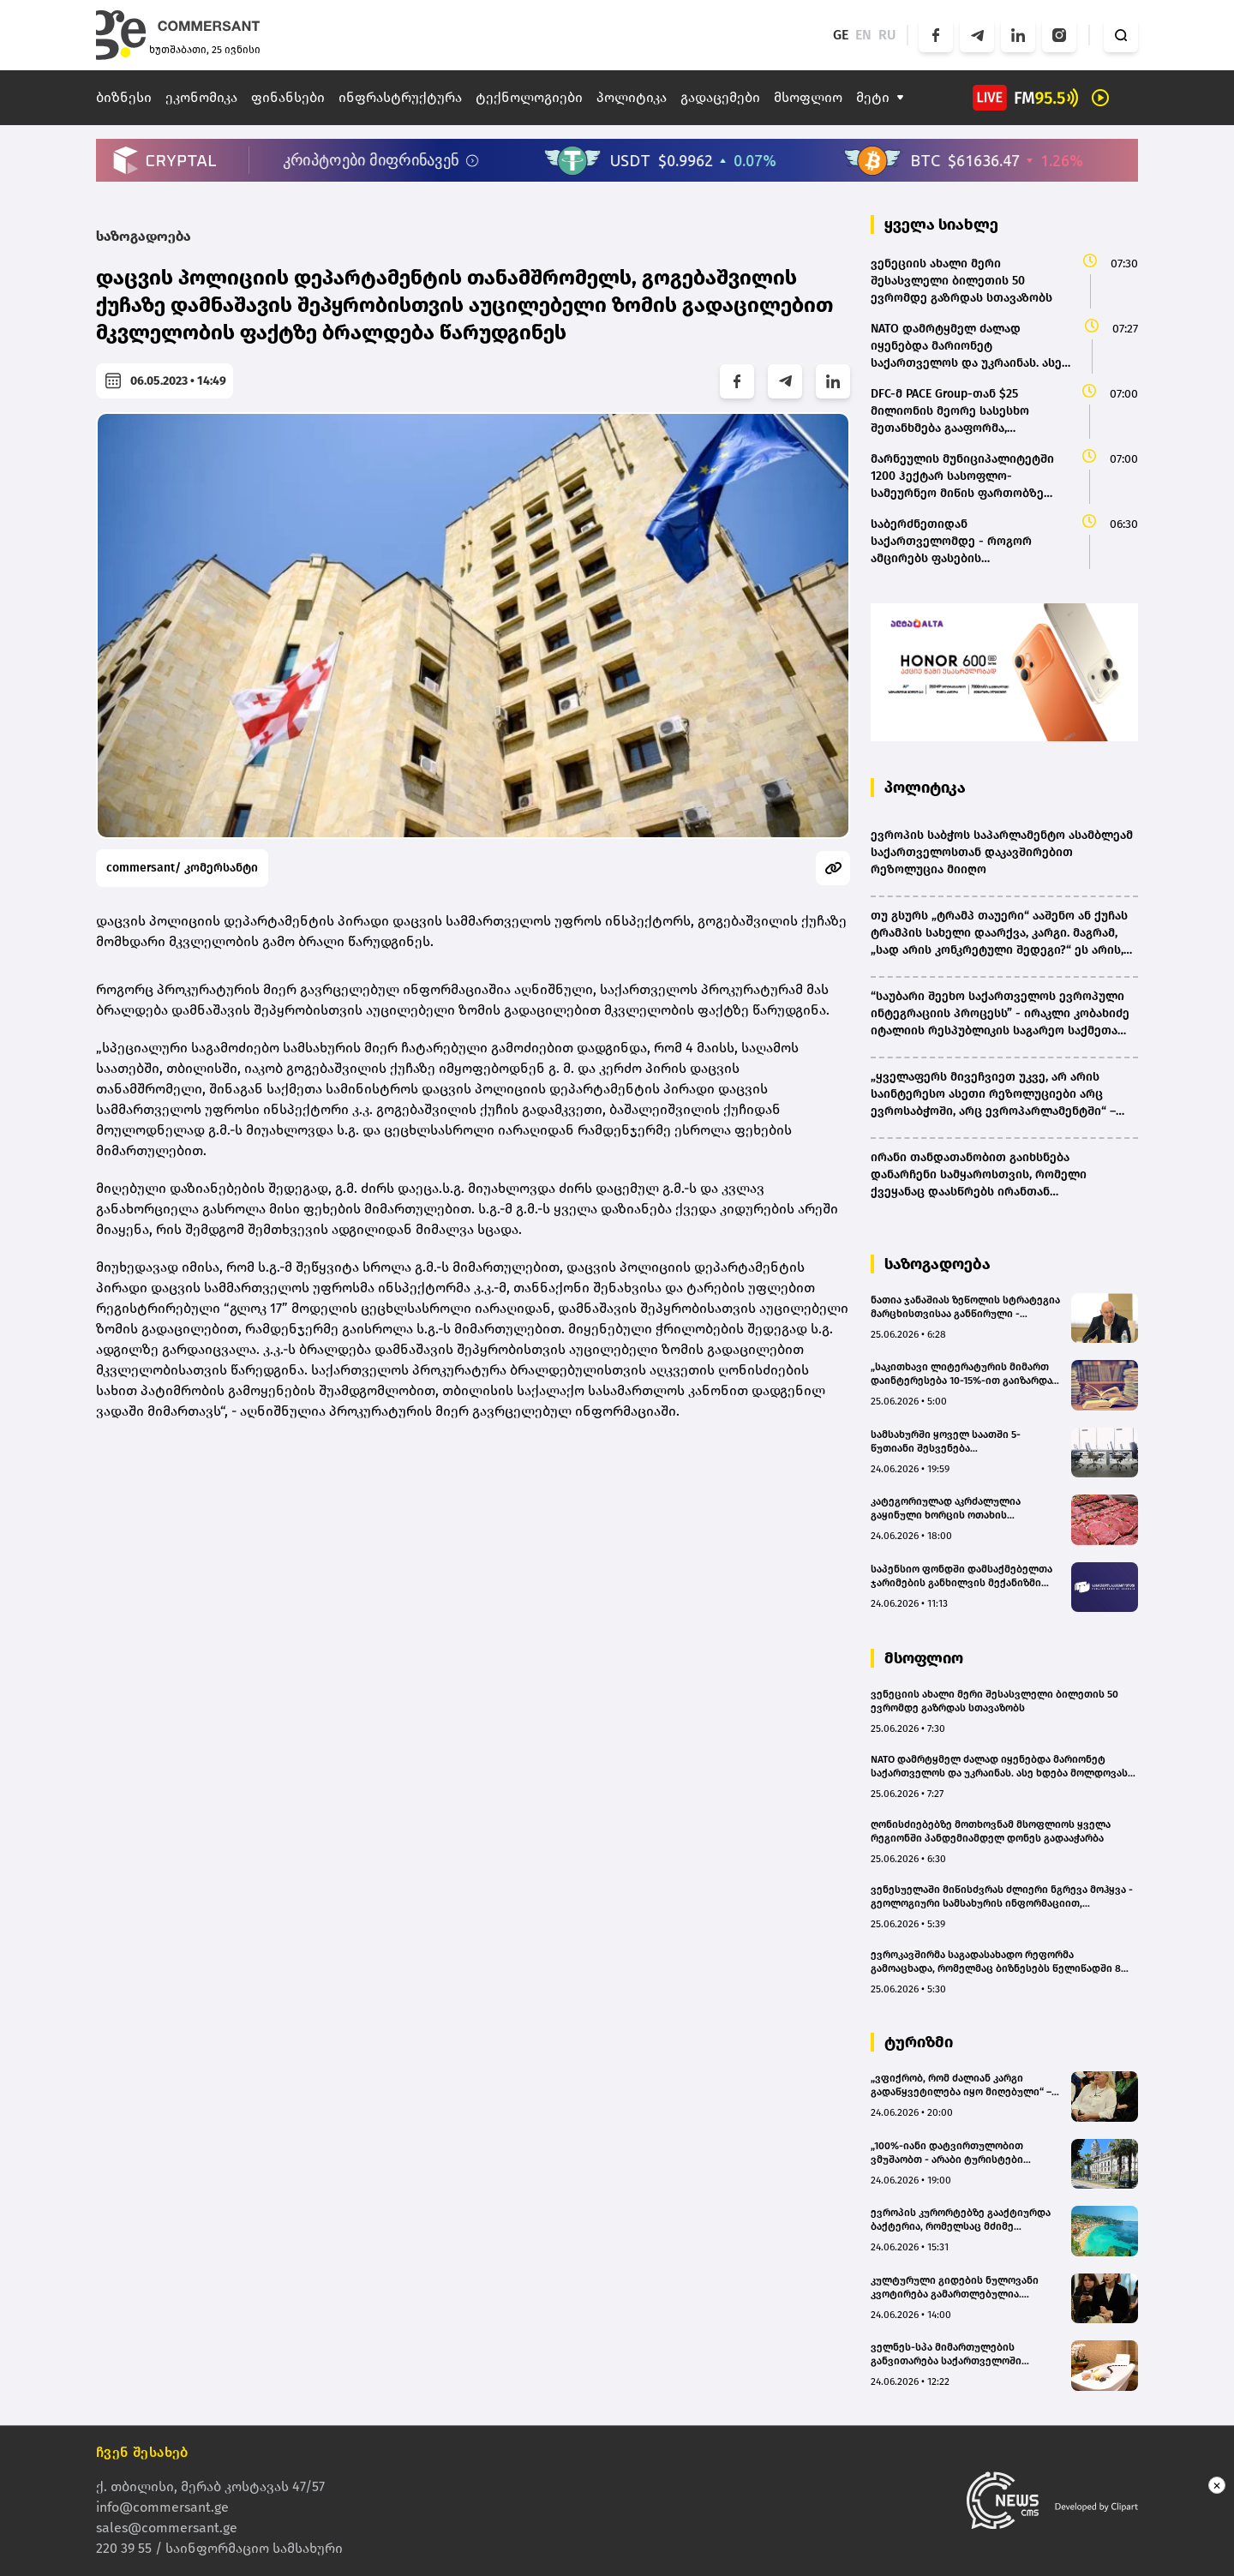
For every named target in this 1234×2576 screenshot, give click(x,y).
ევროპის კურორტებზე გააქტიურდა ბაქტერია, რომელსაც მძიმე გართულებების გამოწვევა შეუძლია (963, 2220)
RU (887, 35)
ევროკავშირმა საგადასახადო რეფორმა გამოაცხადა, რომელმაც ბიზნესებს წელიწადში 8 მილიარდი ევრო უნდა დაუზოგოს (996, 1962)
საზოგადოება (143, 236)
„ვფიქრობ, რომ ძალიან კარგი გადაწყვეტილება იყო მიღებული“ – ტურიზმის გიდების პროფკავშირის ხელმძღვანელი (961, 2085)
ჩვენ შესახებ (142, 2452)
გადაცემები (720, 97)
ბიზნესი (124, 97)
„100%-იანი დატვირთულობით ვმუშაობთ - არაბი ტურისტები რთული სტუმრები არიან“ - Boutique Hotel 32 (961, 2153)
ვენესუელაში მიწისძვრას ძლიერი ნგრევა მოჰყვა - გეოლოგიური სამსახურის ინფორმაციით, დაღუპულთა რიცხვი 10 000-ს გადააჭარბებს (1002, 1897)
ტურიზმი (918, 2042)
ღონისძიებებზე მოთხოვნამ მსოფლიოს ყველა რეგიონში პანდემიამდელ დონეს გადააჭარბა (991, 1831)
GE (840, 35)
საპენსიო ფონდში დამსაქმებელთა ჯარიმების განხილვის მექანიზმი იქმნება (961, 1576)
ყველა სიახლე (941, 224)
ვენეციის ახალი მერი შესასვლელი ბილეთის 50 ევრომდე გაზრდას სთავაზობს (994, 1701)
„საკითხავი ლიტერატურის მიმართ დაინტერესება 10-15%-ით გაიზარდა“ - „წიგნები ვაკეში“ (963, 1374)
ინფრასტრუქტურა (400, 97)
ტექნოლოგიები (529, 97)
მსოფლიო (808, 97)
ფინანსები (288, 97)
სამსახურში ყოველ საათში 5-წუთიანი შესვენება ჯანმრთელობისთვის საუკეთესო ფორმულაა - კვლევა (954, 1442)
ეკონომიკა (201, 97)
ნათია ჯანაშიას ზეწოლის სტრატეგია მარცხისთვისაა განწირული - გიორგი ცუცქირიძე (965, 1307)
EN (863, 35)
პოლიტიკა (631, 97)
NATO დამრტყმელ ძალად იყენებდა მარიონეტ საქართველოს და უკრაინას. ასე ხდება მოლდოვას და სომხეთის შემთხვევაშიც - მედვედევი (999, 1766)
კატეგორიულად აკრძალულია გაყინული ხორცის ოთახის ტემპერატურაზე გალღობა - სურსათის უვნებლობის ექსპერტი (958, 1508)
